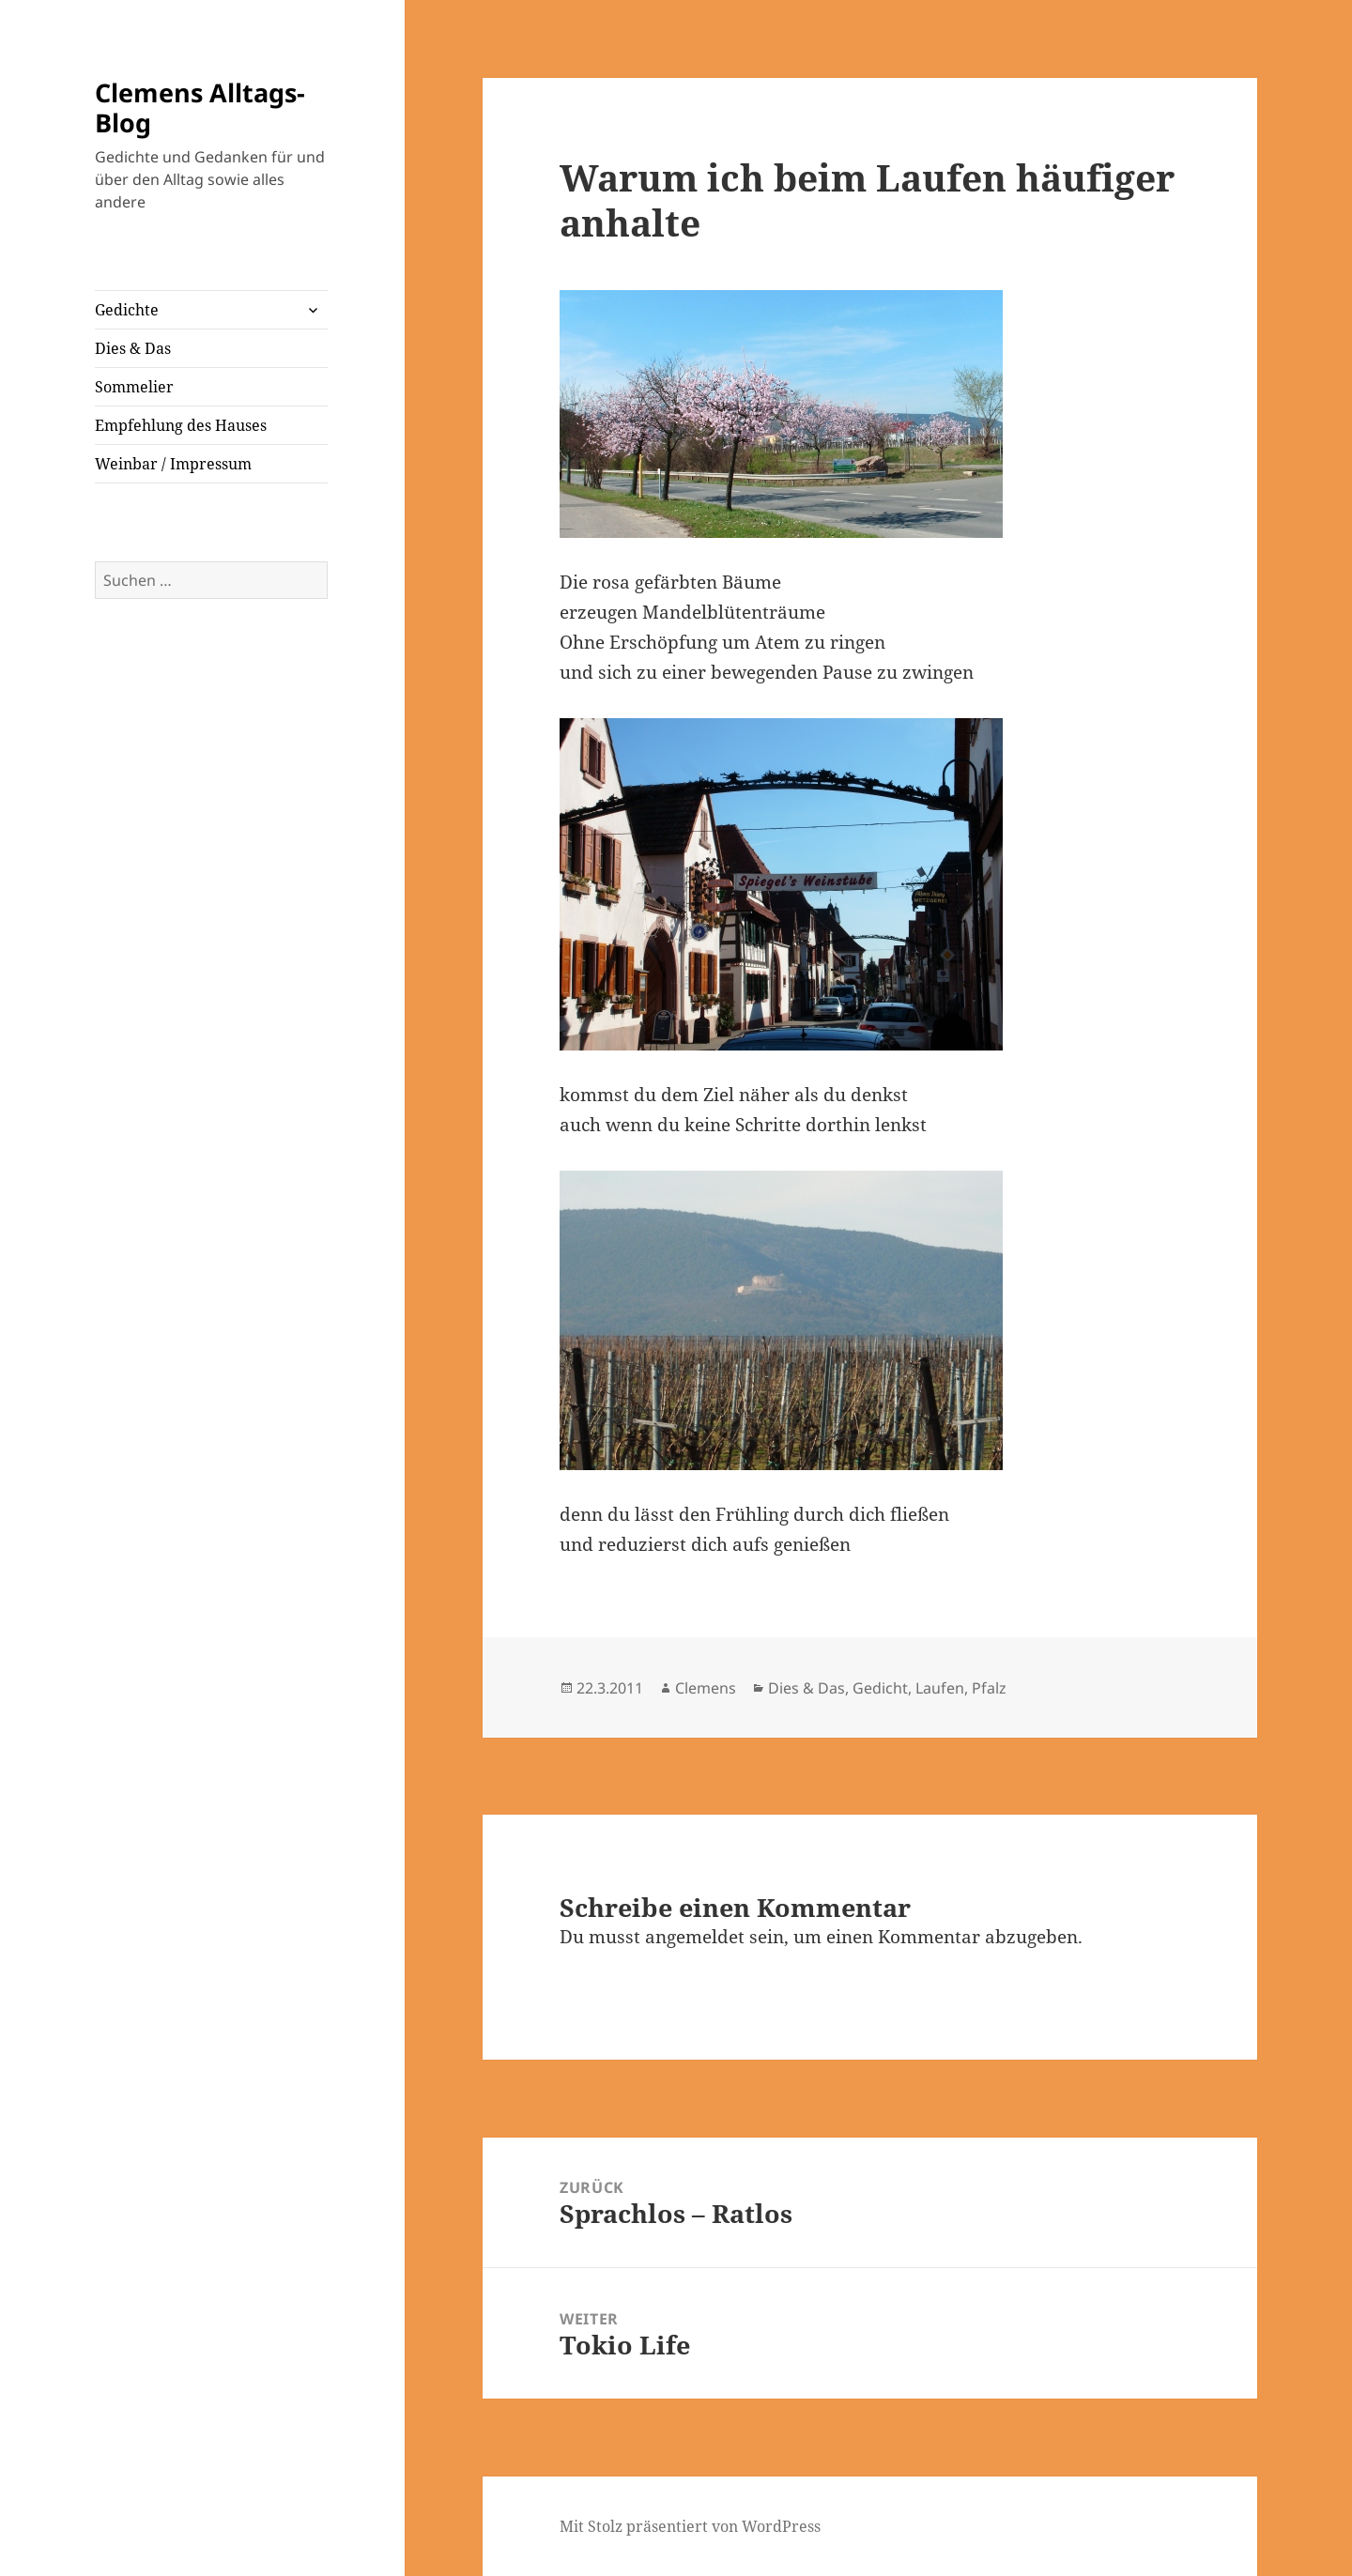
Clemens (705, 1688)
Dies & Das (133, 348)
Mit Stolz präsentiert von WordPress (690, 2526)
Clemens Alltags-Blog (200, 107)
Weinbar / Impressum (173, 463)
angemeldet (695, 1936)
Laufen (939, 1688)
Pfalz (989, 1688)
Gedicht (880, 1688)
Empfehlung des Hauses (181, 425)
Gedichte (127, 309)
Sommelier (134, 386)
